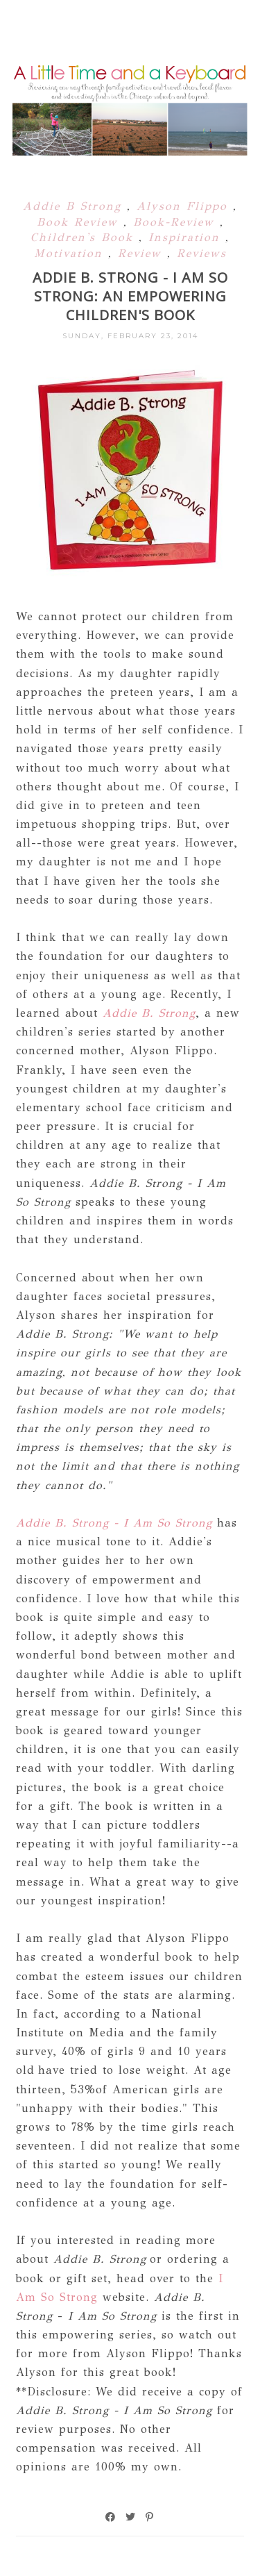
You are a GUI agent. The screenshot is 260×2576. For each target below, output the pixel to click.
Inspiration (186, 237)
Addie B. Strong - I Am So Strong (114, 1522)
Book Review (80, 221)
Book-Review (176, 221)
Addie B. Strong (149, 1013)
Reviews (202, 253)
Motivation (71, 253)
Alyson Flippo (185, 206)
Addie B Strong (75, 206)
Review (142, 253)
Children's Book (85, 237)
